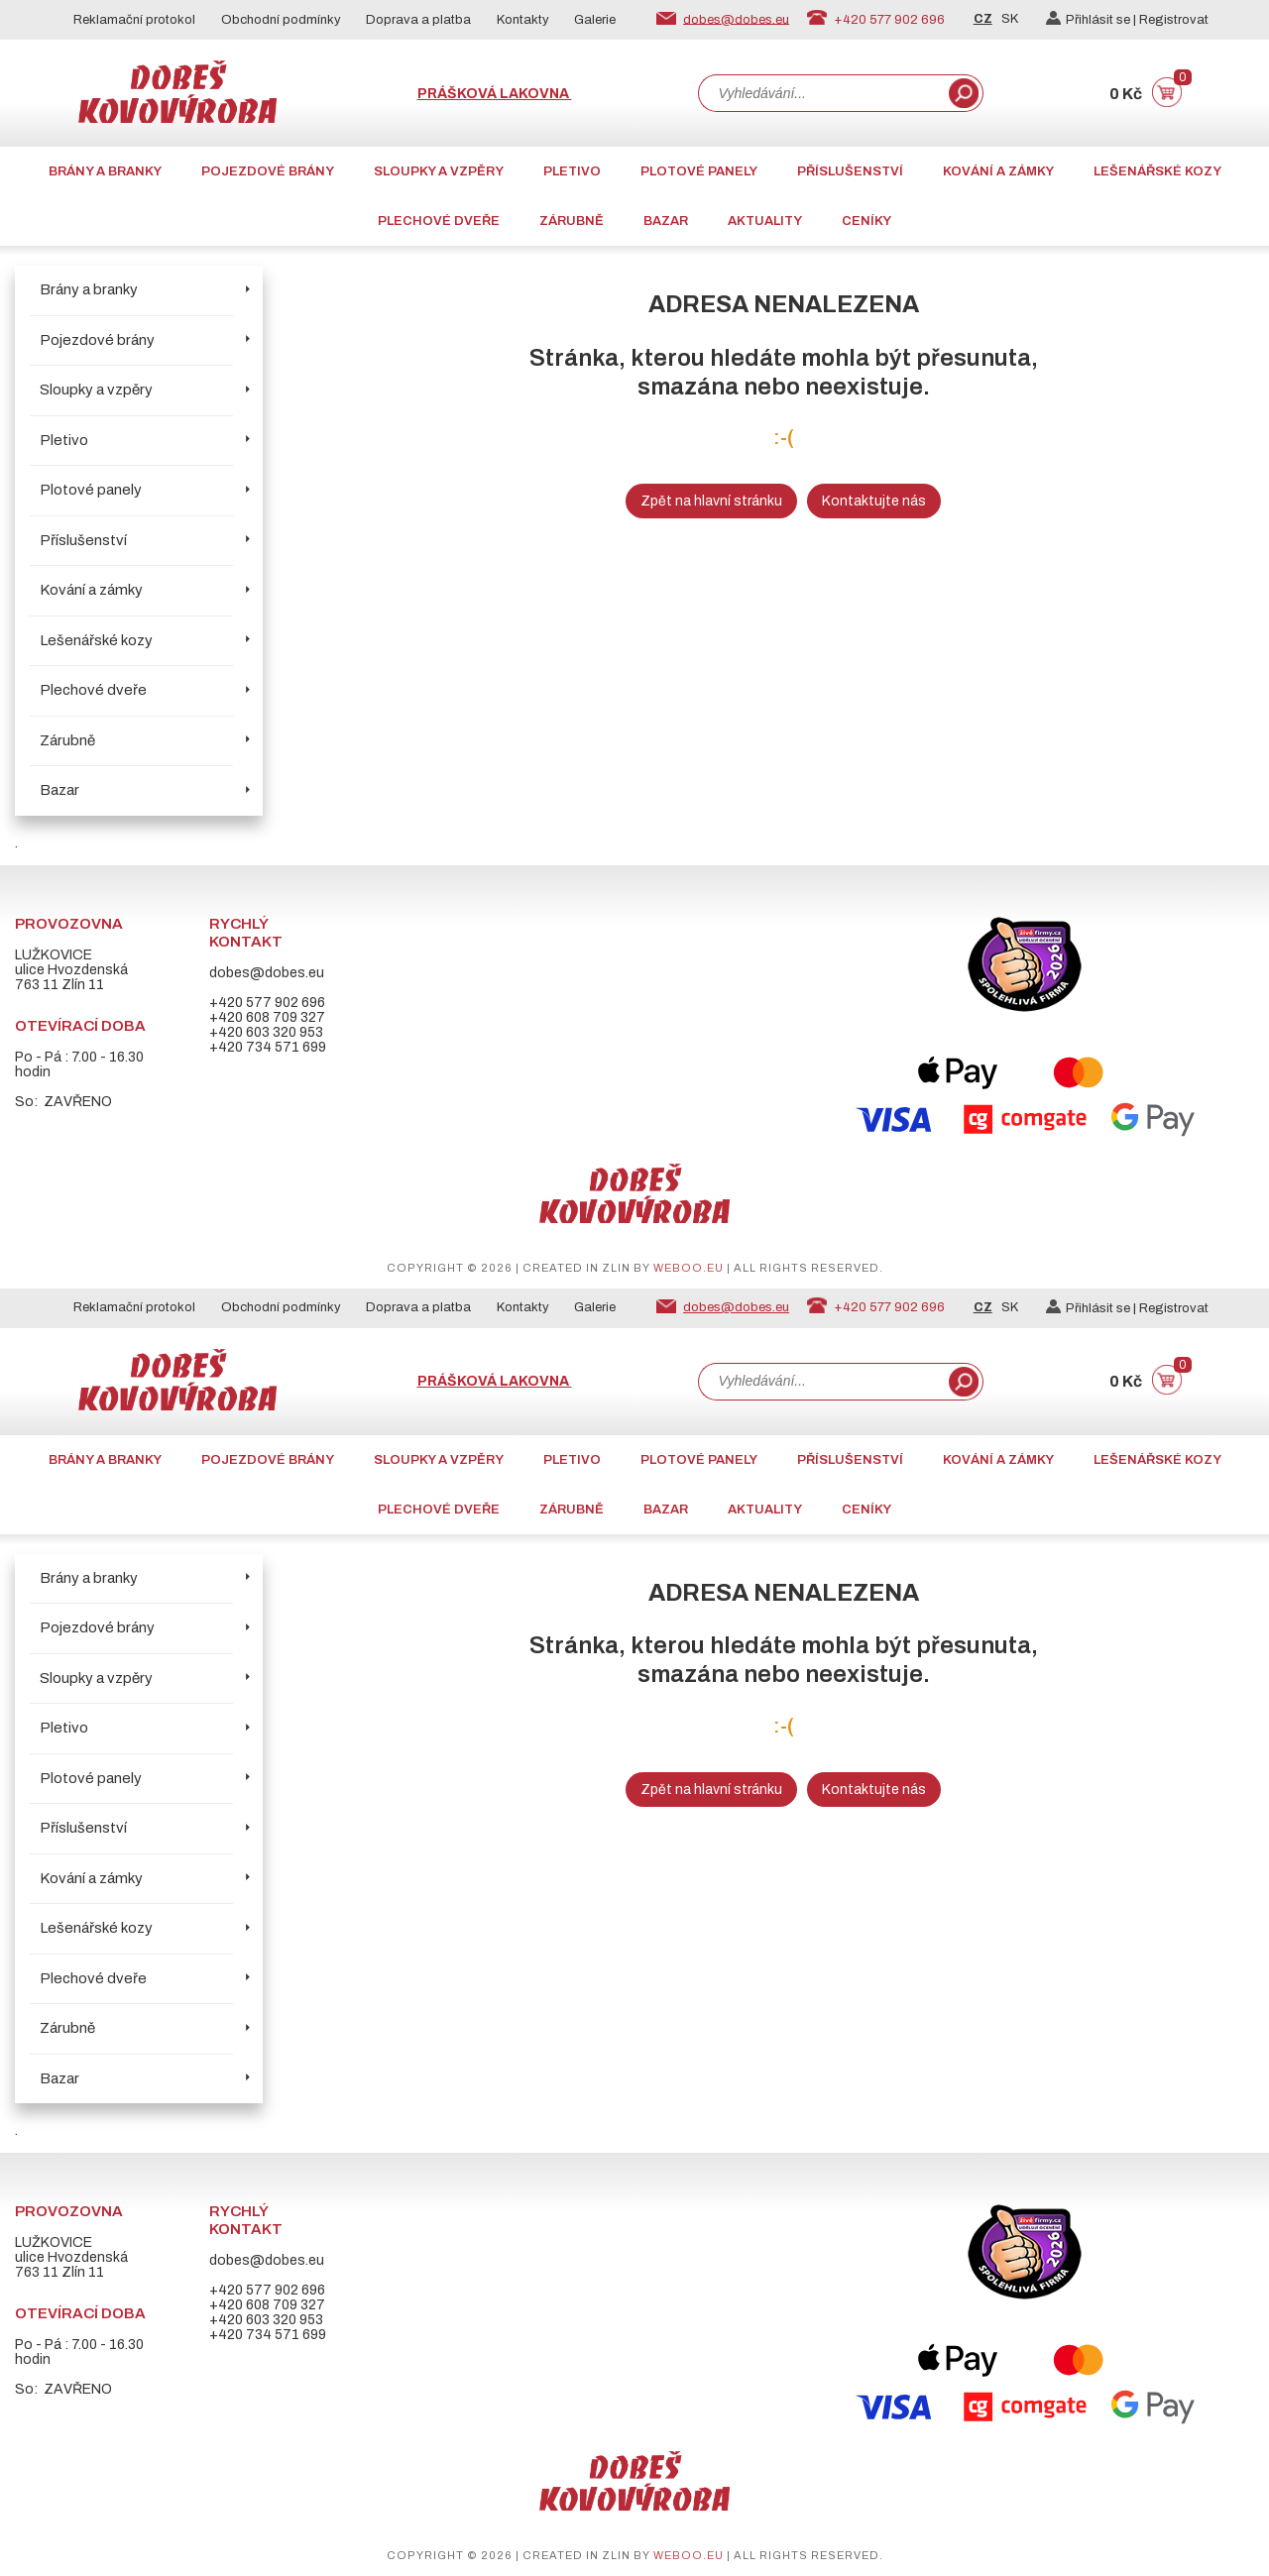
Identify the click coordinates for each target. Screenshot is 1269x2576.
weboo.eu (688, 1268)
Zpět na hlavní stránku (711, 501)
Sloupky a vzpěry (439, 171)
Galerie (595, 20)
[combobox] (822, 93)
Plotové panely (698, 171)
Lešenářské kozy (1157, 171)
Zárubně (571, 221)
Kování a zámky (998, 171)
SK (1009, 19)
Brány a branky (105, 171)
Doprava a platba (418, 20)
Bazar (665, 221)
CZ (983, 19)
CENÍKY (866, 221)
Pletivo (572, 171)
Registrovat (1174, 20)
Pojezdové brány (267, 171)
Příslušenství (850, 171)
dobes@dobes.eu (736, 19)
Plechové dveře (439, 221)
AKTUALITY (765, 221)
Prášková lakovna (494, 93)
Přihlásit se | (1092, 20)
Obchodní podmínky (281, 20)
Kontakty (523, 20)
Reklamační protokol (134, 20)
